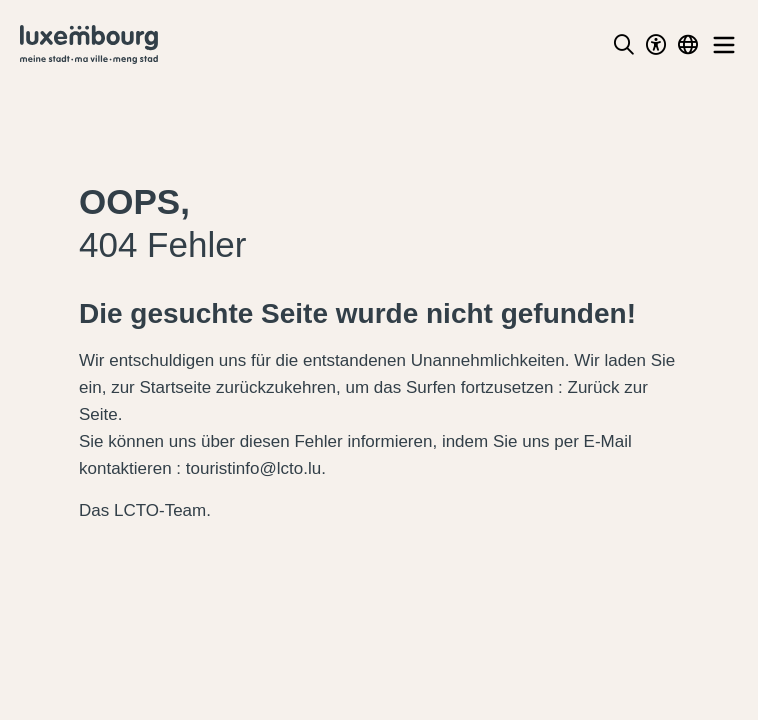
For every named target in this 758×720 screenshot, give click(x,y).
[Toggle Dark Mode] (656, 45)
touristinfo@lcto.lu (253, 468)
